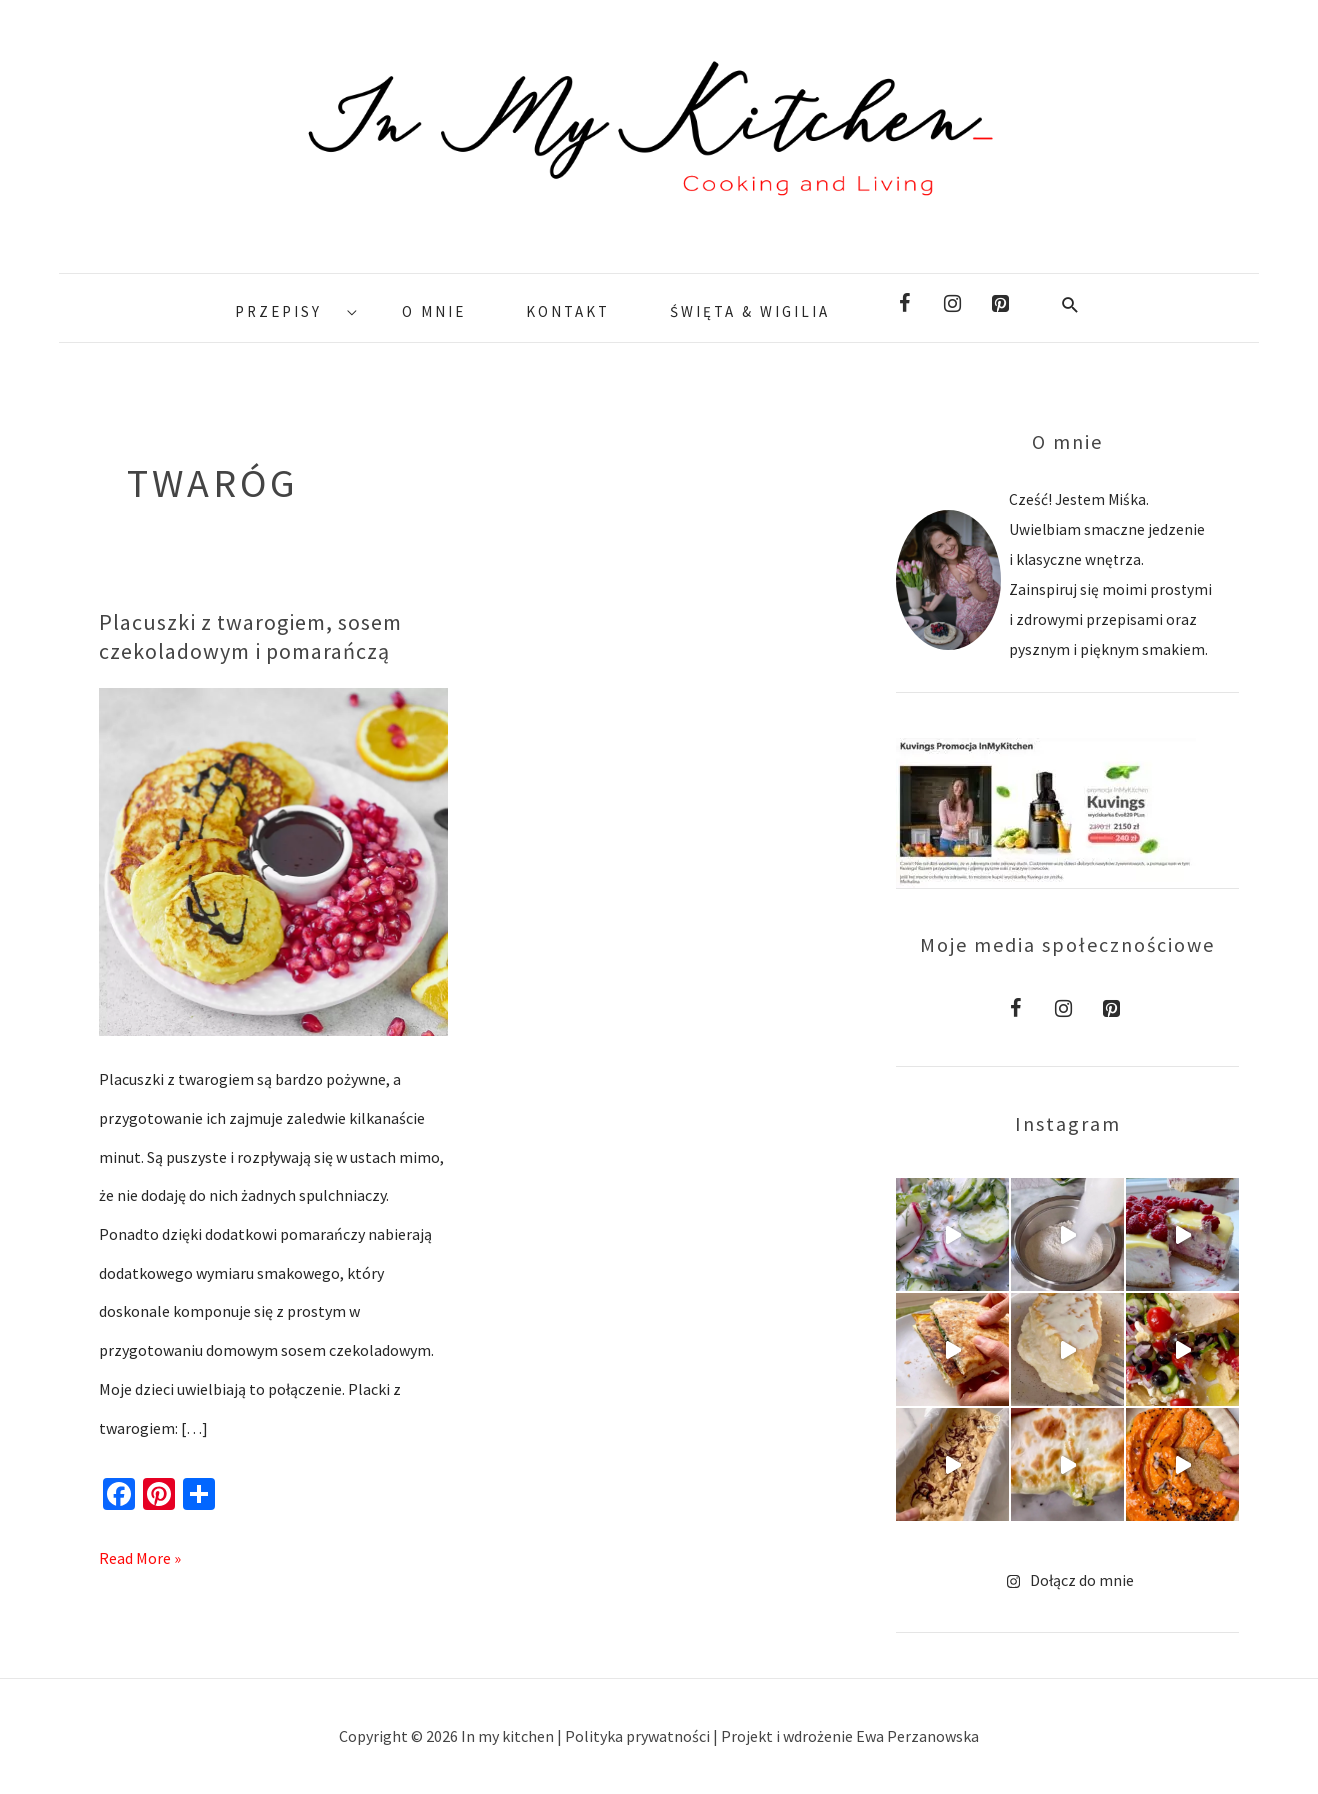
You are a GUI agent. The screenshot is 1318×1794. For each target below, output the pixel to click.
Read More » (140, 1553)
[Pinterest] (1000, 304)
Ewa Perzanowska (917, 1736)
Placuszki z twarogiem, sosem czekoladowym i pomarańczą (250, 636)
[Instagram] (952, 304)
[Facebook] (904, 304)
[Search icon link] (1070, 304)
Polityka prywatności (639, 1736)
